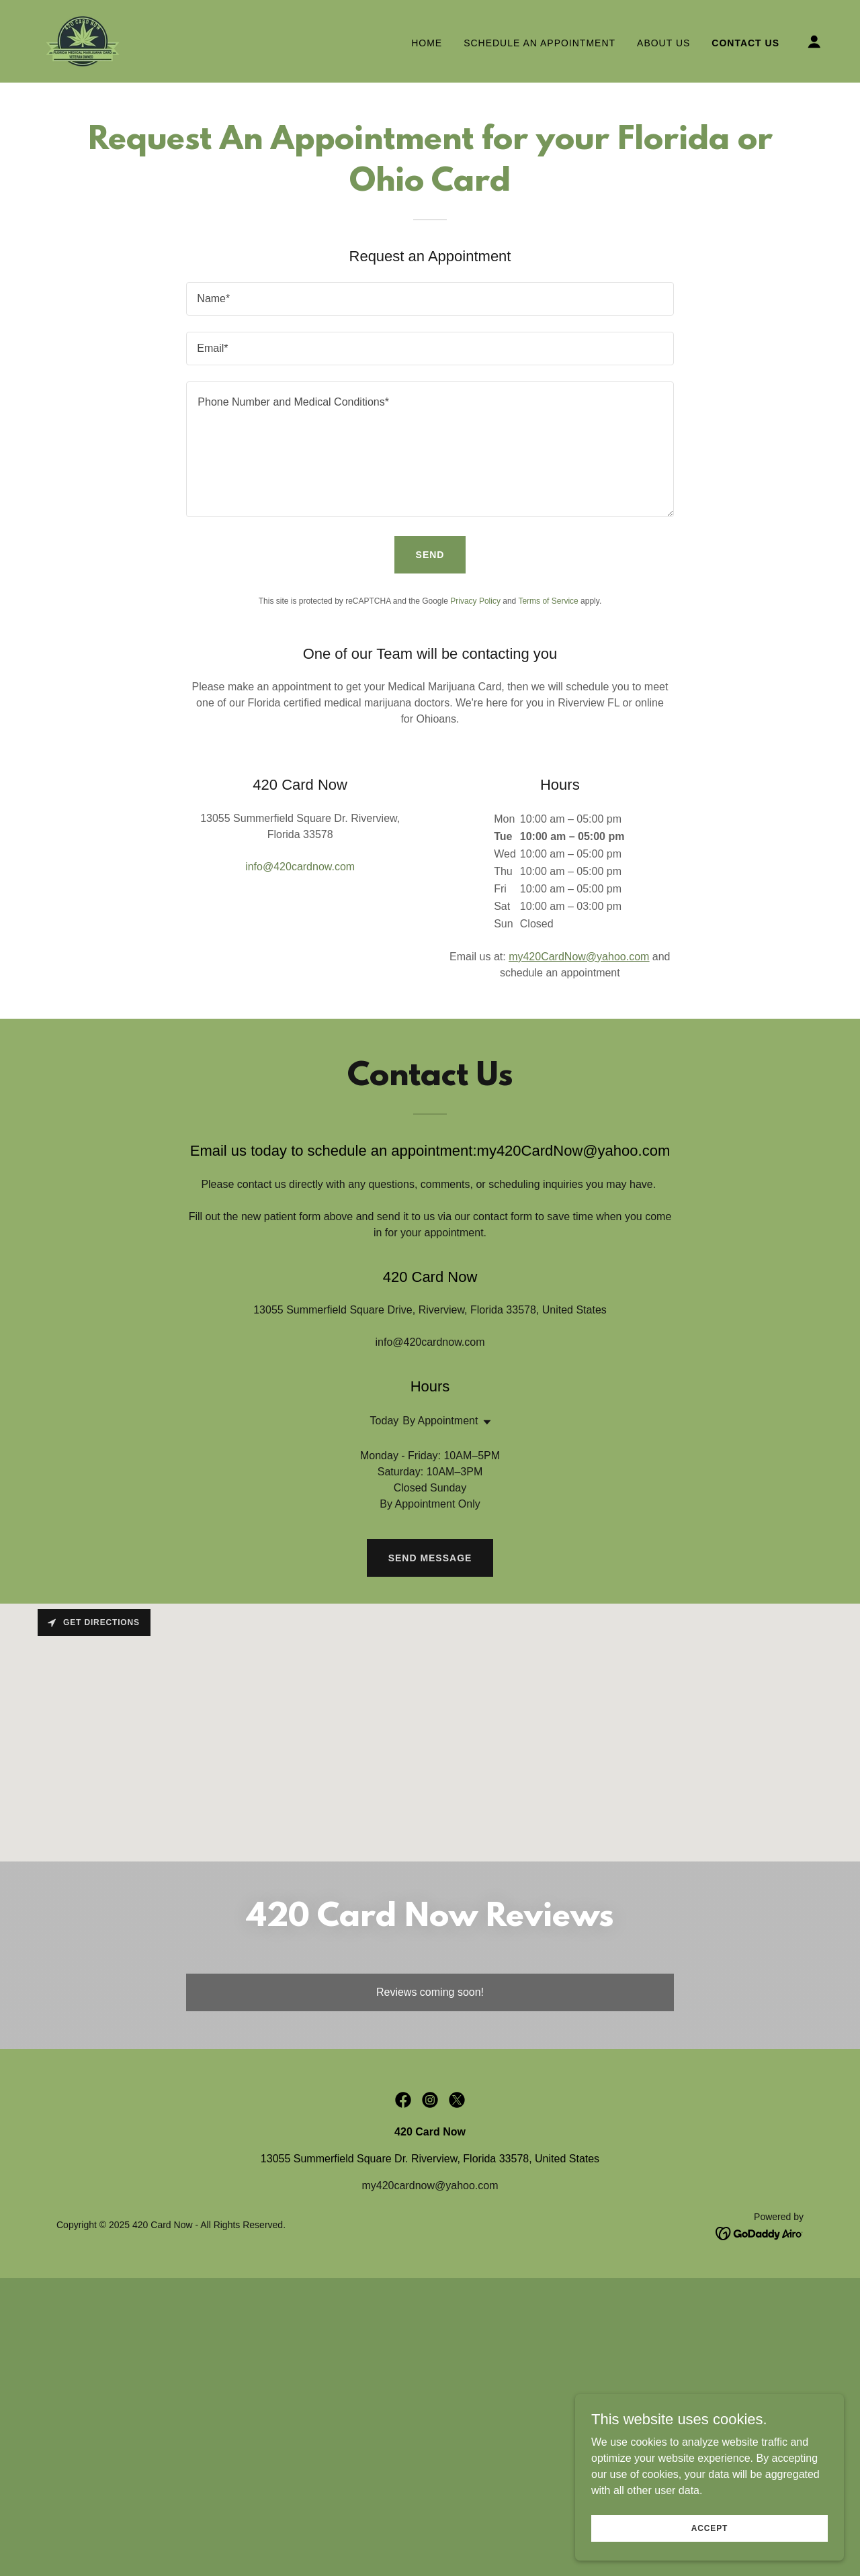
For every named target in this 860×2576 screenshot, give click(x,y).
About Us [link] (663, 43)
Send (430, 554)
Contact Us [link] (745, 43)
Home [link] (426, 43)
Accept (709, 2527)
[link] (82, 40)
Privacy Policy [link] (475, 601)
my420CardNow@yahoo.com (579, 956)
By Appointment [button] (440, 1420)
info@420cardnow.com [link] (300, 866)
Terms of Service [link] (548, 601)
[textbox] (429, 299)
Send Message (430, 1558)
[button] (814, 41)
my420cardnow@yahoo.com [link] (429, 2185)
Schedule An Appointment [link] (539, 43)
